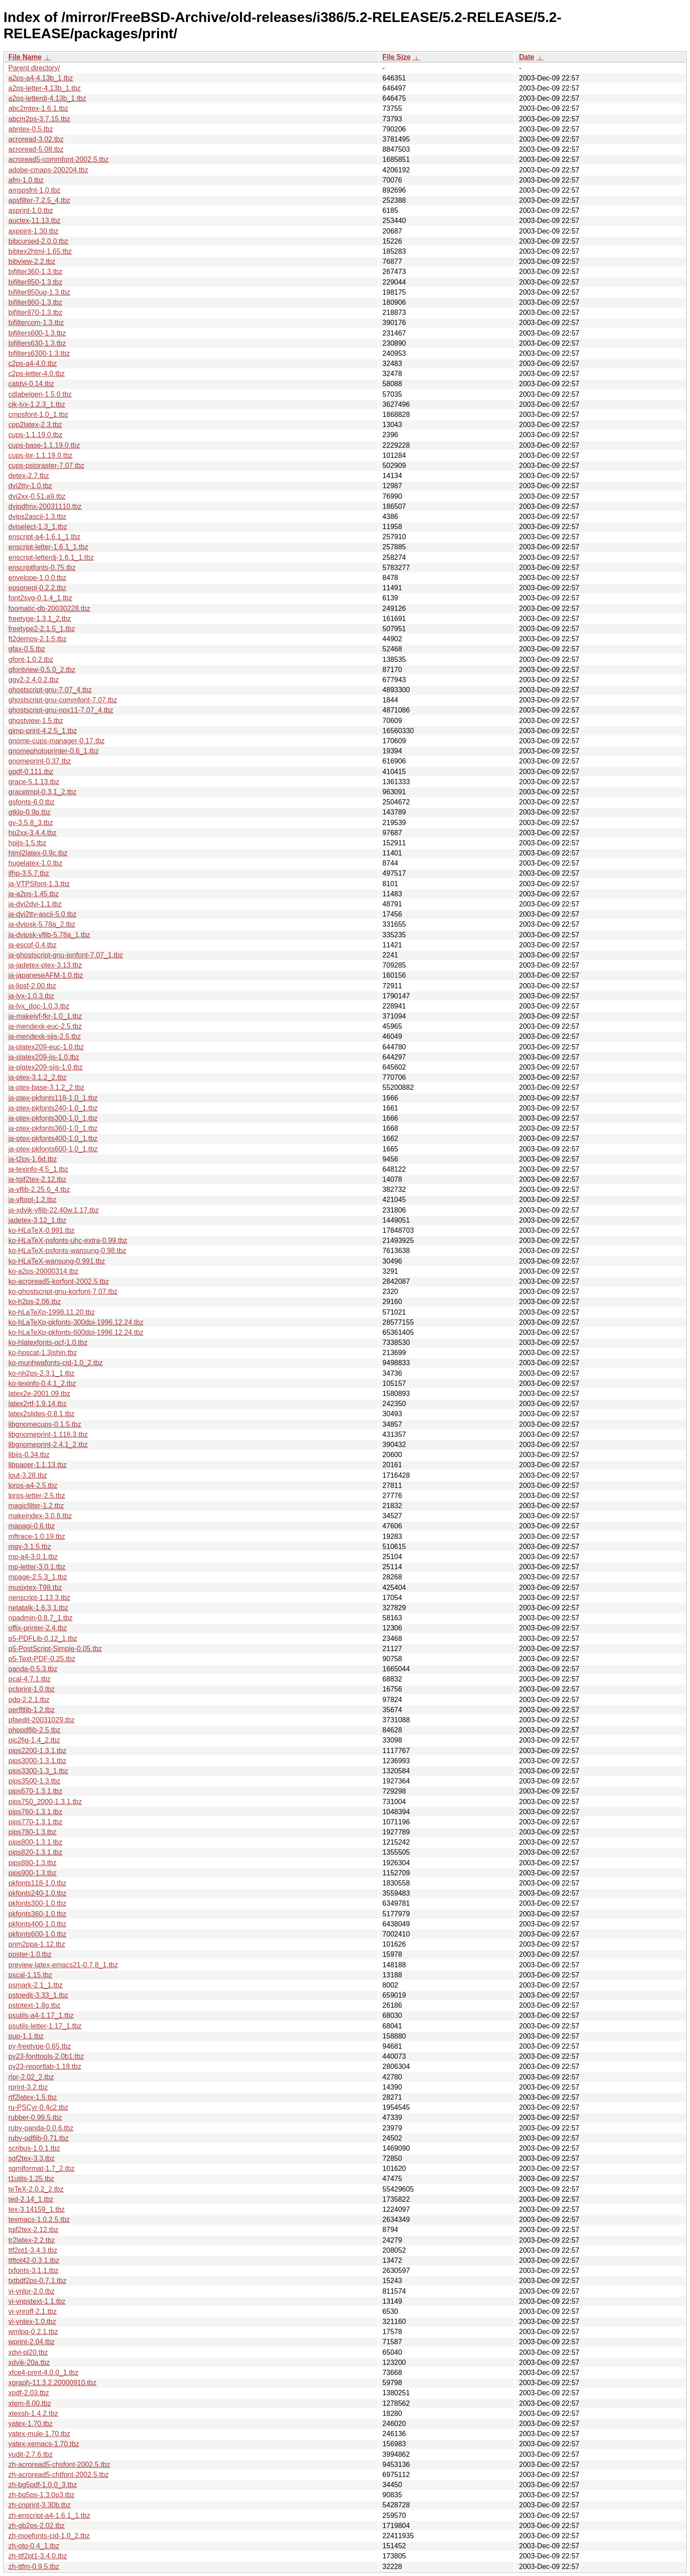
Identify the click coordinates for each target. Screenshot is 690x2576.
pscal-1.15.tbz (30, 1975)
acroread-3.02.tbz (35, 139)
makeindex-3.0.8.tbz (40, 1516)
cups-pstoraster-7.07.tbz (46, 465)
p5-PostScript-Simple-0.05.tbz (55, 1648)
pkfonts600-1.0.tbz (37, 1934)
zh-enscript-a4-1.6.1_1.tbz (49, 2515)
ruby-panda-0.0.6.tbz (40, 2128)
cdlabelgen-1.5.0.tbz (40, 394)
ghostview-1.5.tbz (35, 720)
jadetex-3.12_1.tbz (37, 1220)
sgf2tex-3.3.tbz (31, 2158)
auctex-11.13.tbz (34, 220)
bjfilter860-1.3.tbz (35, 302)
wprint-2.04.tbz (31, 2342)
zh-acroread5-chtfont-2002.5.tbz (58, 2474)
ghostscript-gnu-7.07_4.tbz (50, 690)
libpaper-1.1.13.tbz (37, 1465)
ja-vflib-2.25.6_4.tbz (39, 1189)
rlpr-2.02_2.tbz (31, 2077)
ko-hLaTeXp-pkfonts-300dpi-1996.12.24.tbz (75, 1322)
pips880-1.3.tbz (32, 1863)
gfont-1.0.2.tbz (30, 659)
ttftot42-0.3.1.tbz (33, 2260)
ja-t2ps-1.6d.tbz (32, 1159)
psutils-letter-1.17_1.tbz (44, 2026)
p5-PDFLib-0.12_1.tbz (42, 1638)
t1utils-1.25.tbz (31, 2178)
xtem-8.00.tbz (29, 2403)
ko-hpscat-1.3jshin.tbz (42, 1352)
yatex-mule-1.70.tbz (39, 2433)
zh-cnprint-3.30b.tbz (39, 2505)
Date (526, 57)
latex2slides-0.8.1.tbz (41, 1414)
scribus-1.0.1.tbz (34, 2148)
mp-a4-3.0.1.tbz (33, 1556)
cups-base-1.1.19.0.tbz (44, 445)
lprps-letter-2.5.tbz (36, 1495)
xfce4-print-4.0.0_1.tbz (43, 2372)
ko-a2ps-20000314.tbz (43, 1271)
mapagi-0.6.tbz (31, 1526)
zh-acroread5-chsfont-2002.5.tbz (59, 2464)
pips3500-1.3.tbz (34, 1781)
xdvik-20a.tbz (29, 2362)
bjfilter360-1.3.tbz (35, 271)
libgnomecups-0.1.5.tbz (44, 1424)
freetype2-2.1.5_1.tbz (41, 628)
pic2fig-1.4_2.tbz (34, 1740)
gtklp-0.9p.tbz (29, 812)
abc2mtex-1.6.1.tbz (38, 108)
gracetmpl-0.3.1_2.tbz (42, 792)
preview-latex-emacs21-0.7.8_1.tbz (63, 1965)
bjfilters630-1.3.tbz (37, 343)
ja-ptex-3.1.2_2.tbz (37, 1077)
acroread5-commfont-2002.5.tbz (58, 159)
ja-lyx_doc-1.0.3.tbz (39, 1006)
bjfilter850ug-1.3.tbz (39, 292)
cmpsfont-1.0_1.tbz (38, 414)
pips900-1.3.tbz (32, 1873)
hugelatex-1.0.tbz (35, 863)
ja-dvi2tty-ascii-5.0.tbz (42, 914)
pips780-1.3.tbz (32, 1832)
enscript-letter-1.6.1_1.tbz (48, 547)
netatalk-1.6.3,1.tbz (38, 1607)
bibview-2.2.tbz (31, 261)
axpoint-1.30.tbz (33, 231)
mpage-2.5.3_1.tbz (37, 1577)
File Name (25, 57)
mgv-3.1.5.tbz (29, 1546)
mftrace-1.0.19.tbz (36, 1536)
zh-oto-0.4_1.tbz (33, 2546)
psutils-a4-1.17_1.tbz (41, 2015)
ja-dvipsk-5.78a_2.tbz (41, 924)
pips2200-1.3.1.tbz (37, 1750)
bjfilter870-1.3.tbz (35, 312)
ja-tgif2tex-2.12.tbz (37, 1179)
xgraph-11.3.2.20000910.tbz (52, 2382)
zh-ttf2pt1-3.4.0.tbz (37, 2556)
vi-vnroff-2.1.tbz (32, 2311)
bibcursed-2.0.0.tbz (38, 241)
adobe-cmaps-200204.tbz (48, 170)
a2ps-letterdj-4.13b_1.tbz (47, 98)
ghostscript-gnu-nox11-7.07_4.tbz (60, 710)
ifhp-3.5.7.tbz (28, 873)
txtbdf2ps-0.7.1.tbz (37, 2280)
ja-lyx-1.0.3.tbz (31, 996)
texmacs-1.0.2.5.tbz (39, 2219)
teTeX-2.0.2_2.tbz (35, 2189)
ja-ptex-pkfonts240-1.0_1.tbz (53, 1108)
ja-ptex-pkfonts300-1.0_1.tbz (53, 1118)
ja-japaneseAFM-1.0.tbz (45, 975)
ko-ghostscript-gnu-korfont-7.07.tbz (62, 1291)
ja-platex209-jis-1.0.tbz (43, 1057)
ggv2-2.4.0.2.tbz (33, 679)
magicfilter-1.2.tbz (36, 1505)
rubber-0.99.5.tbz (35, 2117)
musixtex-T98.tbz (35, 1587)
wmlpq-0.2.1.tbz (33, 2331)
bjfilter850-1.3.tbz (35, 282)
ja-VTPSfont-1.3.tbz (39, 884)
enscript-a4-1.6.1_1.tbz (44, 537)
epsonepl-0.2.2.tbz (37, 588)
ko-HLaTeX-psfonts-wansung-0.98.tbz (67, 1250)
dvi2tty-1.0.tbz (30, 486)
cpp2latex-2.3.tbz (35, 424)
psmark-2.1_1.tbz (35, 1985)
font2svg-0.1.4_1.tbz (40, 598)
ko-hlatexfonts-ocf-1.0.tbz (48, 1342)
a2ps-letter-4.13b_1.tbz (44, 88)
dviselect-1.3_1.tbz (37, 526)
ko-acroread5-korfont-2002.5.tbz (58, 1281)
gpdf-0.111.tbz (30, 771)
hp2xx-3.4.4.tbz (32, 833)
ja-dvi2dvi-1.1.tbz (35, 904)
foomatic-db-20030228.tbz (49, 608)
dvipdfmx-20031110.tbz (44, 506)
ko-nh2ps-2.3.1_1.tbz (41, 1373)
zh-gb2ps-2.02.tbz (36, 2525)
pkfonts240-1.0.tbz (37, 1893)
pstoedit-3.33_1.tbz (38, 1995)
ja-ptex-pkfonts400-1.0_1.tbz (53, 1138)
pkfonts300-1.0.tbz (37, 1903)
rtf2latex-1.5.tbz (32, 2097)
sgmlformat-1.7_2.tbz (41, 2168)
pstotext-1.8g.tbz (34, 2005)
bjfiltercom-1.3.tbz (36, 322)
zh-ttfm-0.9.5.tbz (33, 2566)
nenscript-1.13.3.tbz (39, 1597)
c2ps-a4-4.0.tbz (32, 363)
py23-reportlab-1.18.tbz (44, 2066)
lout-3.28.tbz (27, 1475)
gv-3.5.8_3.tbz (30, 822)
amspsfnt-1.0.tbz (34, 190)
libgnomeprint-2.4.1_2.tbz (48, 1444)
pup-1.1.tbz (26, 2036)
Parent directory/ (34, 68)
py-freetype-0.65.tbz (39, 2046)
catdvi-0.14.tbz (31, 383)
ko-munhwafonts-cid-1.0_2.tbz (55, 1363)
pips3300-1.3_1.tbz (38, 1771)
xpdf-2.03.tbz (28, 2393)
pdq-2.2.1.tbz (28, 1699)
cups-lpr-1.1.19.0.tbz (40, 455)
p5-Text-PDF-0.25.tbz (41, 1659)
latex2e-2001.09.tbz (39, 1393)
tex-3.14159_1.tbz (36, 2209)
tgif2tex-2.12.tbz (33, 2229)
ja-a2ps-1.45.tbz (33, 894)
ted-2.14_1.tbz (30, 2199)
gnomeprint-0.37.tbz (39, 761)
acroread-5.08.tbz (35, 149)
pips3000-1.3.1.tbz (37, 1761)
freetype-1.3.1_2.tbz (39, 618)
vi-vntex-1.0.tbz (32, 2321)
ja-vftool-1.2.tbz (32, 1199)
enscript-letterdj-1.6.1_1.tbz (51, 557)
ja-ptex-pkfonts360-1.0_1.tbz (53, 1128)
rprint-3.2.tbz (28, 2087)
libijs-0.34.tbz (28, 1454)
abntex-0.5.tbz (30, 129)
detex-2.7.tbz (28, 475)
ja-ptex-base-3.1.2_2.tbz (46, 1087)
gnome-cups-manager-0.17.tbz (56, 741)
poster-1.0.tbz (29, 1954)
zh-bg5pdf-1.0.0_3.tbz (42, 2484)
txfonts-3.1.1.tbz (33, 2270)
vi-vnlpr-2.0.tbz (31, 2291)
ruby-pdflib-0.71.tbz (38, 2138)
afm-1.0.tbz (26, 180)
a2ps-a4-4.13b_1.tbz (40, 78)
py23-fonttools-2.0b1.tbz (46, 2056)
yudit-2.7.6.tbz (30, 2454)
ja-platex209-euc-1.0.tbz (46, 1047)
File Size (396, 57)
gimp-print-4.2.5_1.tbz (42, 730)
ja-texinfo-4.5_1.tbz (38, 1169)
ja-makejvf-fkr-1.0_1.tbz (45, 1016)
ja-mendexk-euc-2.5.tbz (45, 1026)
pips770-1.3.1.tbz (35, 1822)
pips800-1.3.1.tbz (35, 1842)
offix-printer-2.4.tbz (37, 1628)
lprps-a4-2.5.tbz (32, 1485)
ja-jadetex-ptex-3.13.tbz (45, 965)
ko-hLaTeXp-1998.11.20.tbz (51, 1312)
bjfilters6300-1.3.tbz (39, 353)
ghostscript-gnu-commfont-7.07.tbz (62, 700)
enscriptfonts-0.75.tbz (42, 567)
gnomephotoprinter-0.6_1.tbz (53, 751)
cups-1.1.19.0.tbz (35, 434)
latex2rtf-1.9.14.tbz (37, 1403)
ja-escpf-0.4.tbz (32, 945)
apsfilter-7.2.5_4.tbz (39, 200)
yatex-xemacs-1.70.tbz (43, 2444)
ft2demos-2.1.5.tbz (37, 639)
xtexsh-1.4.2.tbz (33, 2413)
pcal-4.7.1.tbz (29, 1679)
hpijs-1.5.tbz (27, 843)
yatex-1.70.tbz (30, 2423)
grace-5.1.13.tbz (33, 782)
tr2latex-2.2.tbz (31, 2240)
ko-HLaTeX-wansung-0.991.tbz (56, 1261)
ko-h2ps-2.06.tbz (34, 1301)
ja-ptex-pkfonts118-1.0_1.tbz (53, 1098)
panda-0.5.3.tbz (32, 1669)
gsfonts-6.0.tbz (31, 802)
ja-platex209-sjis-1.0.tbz (45, 1067)
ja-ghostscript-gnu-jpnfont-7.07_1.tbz (65, 955)
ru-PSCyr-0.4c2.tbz (38, 2107)
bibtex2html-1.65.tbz (40, 251)
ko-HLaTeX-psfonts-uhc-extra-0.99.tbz (67, 1240)
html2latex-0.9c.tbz (37, 853)
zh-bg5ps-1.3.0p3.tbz (41, 2495)
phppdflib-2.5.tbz (34, 1730)
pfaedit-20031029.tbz (41, 1720)
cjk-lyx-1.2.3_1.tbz (36, 404)
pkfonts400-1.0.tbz (37, 1924)
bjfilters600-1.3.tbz (37, 333)
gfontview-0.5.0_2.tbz (41, 669)
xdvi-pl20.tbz (28, 2352)
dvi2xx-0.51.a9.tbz (37, 496)
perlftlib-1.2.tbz (31, 1710)
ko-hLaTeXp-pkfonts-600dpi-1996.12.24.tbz (75, 1332)
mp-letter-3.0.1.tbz (37, 1567)
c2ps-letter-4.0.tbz (36, 373)
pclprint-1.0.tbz (31, 1689)
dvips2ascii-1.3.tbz (37, 516)
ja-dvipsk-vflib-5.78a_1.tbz (49, 935)
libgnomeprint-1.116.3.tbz (48, 1434)
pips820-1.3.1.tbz (35, 1852)
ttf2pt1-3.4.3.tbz (32, 2250)
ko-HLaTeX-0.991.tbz (41, 1230)
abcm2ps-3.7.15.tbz (39, 119)
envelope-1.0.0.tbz (37, 577)
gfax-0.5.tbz (26, 649)
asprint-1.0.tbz (30, 210)
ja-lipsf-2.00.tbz (32, 986)
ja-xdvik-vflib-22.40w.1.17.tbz (53, 1210)
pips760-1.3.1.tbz (35, 1812)
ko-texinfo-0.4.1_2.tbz (42, 1383)
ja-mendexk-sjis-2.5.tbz (44, 1036)
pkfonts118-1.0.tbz (37, 1883)
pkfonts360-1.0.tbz (37, 1914)
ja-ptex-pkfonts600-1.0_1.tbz (53, 1149)
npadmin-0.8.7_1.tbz (40, 1618)
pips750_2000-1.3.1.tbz (45, 1801)
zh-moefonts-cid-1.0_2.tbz (49, 2535)
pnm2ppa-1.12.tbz (36, 1944)
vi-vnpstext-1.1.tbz (37, 2301)
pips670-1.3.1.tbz (35, 1791)
